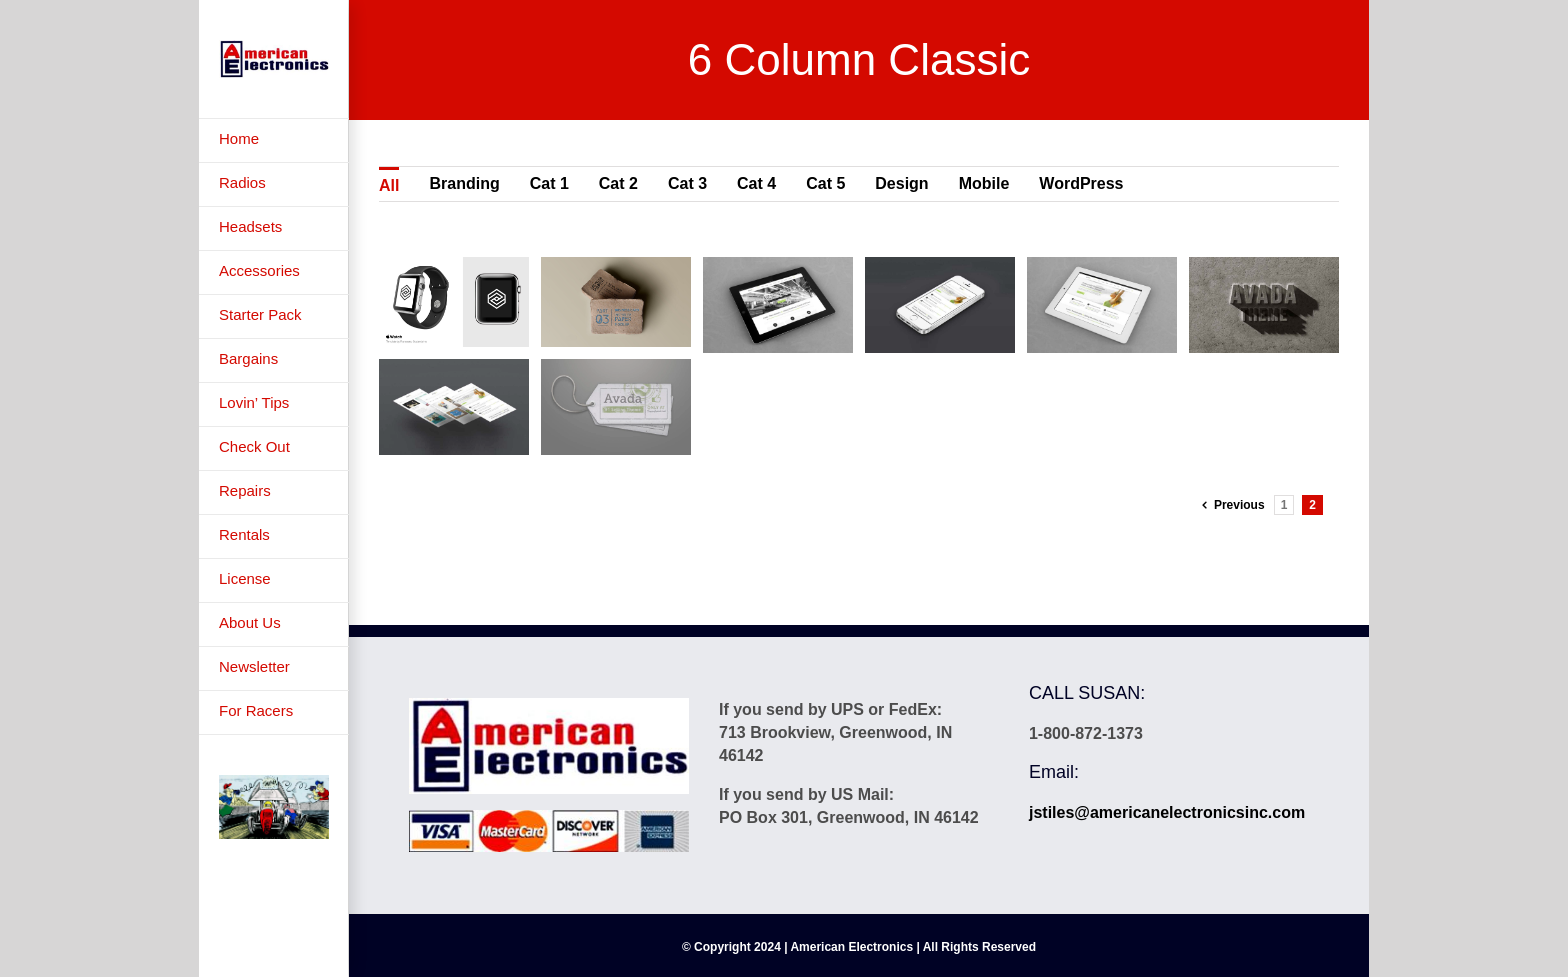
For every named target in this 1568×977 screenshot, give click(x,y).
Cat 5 (825, 183)
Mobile (984, 183)
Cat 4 (756, 183)
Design (901, 183)
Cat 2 (618, 183)
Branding (464, 183)
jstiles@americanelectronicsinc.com (1167, 812)
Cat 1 (549, 183)
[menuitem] (274, 140)
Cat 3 (687, 183)
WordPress (1081, 183)
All (389, 185)
